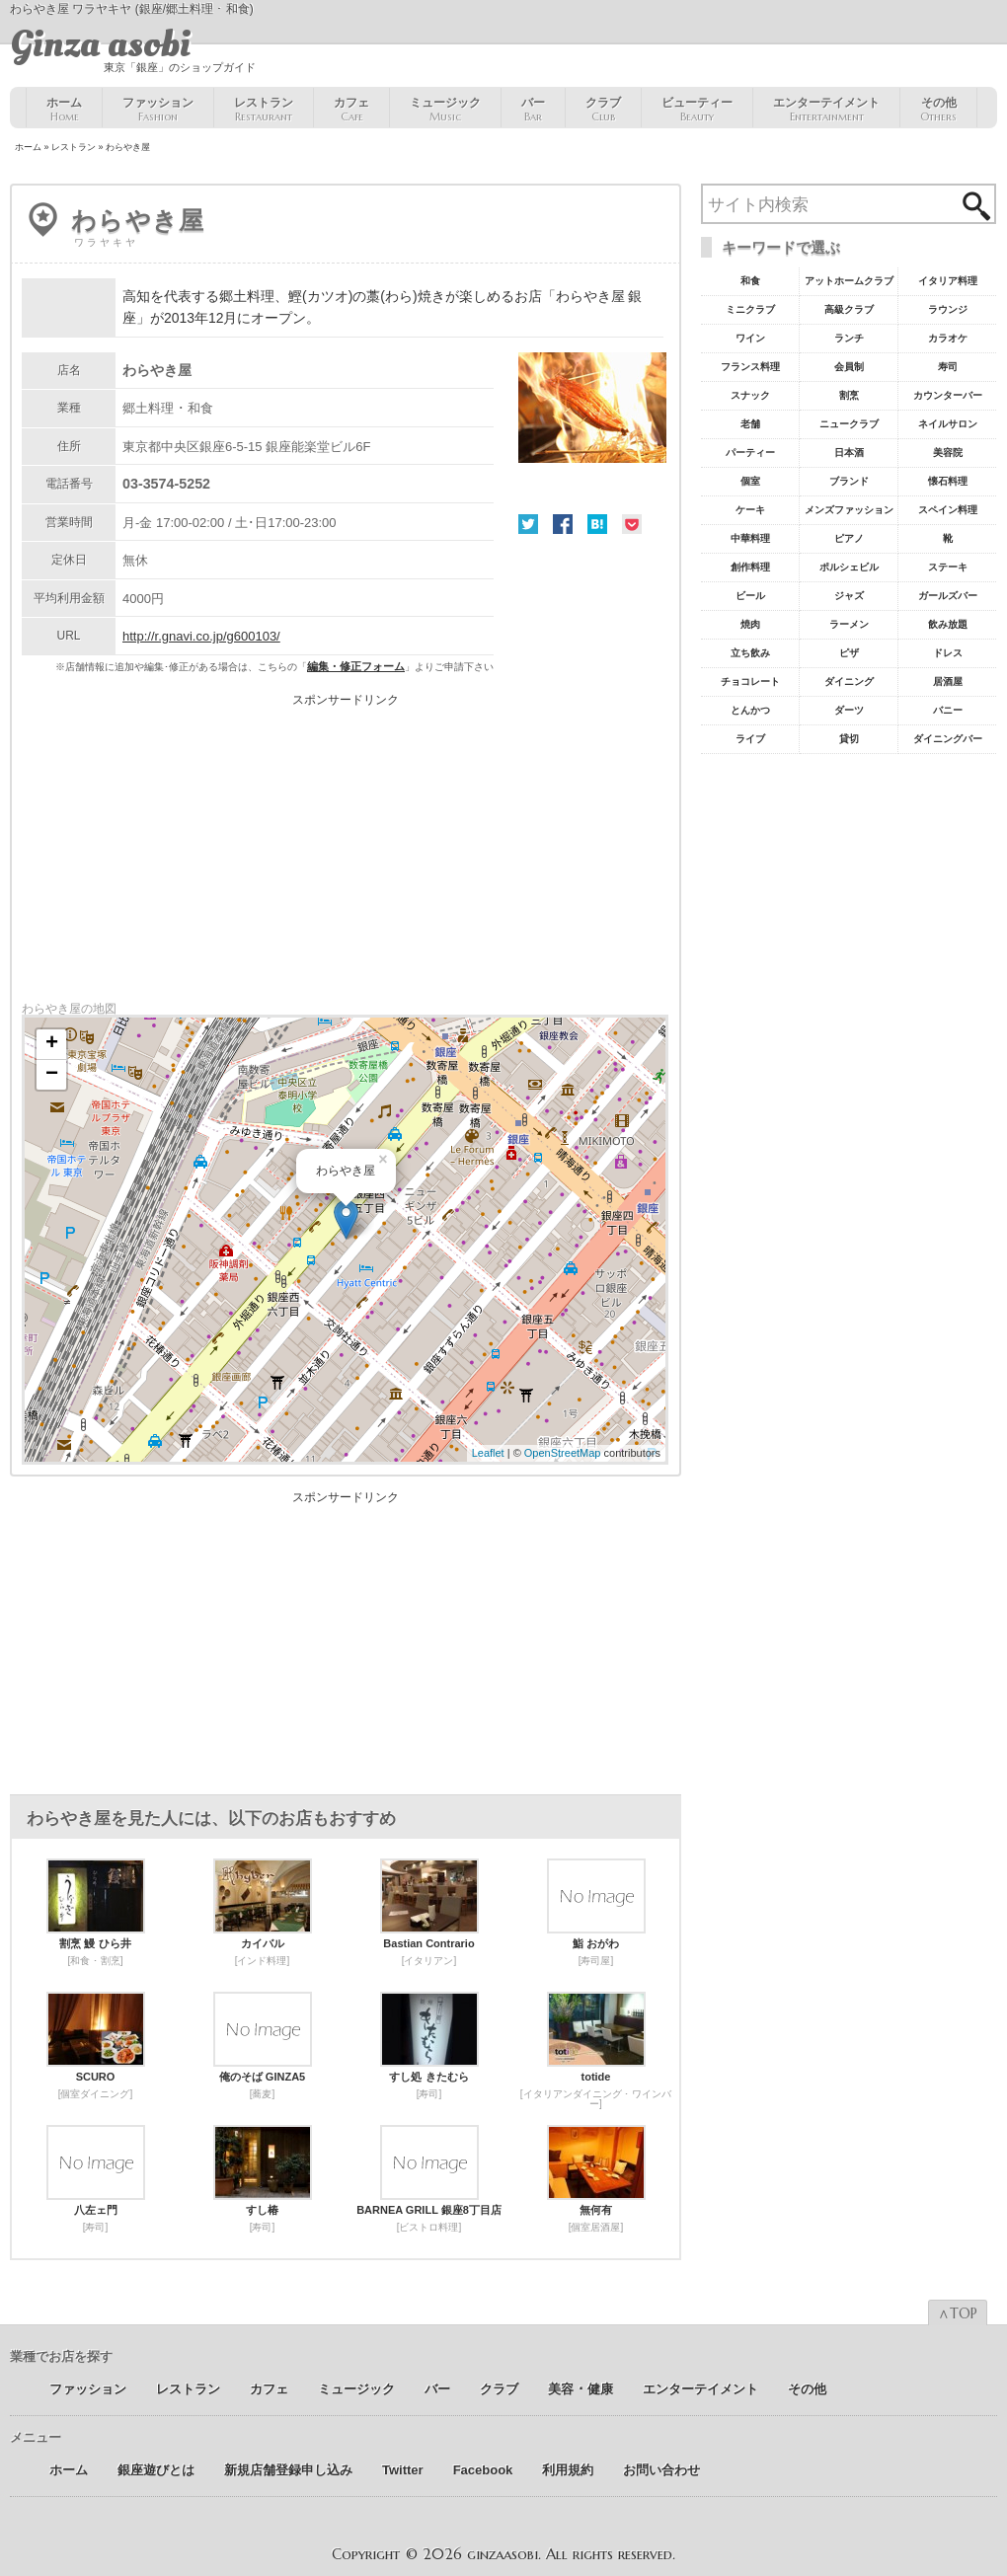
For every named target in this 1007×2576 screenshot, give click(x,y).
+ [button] (51, 1044)
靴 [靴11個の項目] (948, 538)
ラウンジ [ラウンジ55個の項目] (948, 309)
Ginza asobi (100, 44)
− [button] (51, 1075)
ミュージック (445, 109)
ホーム (64, 109)
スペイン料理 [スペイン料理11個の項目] (947, 509)
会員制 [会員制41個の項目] (849, 366)
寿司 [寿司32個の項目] (948, 366)
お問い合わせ (661, 2469)
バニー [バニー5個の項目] (948, 710)
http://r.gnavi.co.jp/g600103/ (201, 636)
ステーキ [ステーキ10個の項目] (948, 567)
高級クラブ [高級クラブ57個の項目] (849, 309)
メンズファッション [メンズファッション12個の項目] (849, 509)
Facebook (563, 524)
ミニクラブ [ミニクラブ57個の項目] (750, 309)
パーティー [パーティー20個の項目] (750, 452)
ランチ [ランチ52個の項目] (849, 338)
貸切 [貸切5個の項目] (849, 738)
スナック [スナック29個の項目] (750, 395)
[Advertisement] (345, 844)
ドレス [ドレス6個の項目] (948, 652)
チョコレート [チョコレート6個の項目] (750, 681)
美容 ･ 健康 (580, 2389)
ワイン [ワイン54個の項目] (750, 338)
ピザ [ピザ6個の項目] (849, 652)
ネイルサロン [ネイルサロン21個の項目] (947, 423)
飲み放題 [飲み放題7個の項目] (948, 624)
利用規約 (567, 2469)
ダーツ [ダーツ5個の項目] (849, 710)
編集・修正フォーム (356, 666)
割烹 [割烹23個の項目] (849, 395)
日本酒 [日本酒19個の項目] (849, 452)
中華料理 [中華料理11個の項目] (750, 538)
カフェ (351, 109)
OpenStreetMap (562, 1453)
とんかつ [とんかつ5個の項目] (750, 710)
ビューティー (697, 109)
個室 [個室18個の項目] (750, 481)
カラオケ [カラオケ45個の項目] (948, 338)
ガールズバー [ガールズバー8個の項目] (947, 595)
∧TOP (957, 2313)
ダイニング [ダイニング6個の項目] (849, 681)
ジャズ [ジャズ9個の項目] (849, 595)
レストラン (263, 109)
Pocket (632, 524)
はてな (597, 524)
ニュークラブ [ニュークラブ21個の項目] (849, 423)
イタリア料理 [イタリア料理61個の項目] (947, 280)
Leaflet (488, 1453)
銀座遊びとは (155, 2469)
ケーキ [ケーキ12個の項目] (750, 509)
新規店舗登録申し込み (288, 2469)
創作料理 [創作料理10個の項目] (750, 567)
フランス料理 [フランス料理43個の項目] (750, 366)
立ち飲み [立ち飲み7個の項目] (750, 652)
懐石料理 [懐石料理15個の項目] (948, 481)
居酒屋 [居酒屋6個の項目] (948, 681)
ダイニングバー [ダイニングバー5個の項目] (947, 738)
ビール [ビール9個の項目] (750, 595)
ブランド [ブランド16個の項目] (849, 481)
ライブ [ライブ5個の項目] (750, 738)
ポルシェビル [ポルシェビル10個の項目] (849, 567)
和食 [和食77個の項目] (750, 280)
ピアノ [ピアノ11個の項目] (849, 538)
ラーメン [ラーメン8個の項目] (849, 624)
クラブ (603, 109)
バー (533, 109)
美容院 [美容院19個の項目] (948, 452)
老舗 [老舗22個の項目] (750, 423)
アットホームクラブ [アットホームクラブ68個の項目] (849, 280)
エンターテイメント (826, 109)
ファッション (158, 109)
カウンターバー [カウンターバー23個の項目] (947, 395)
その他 (938, 109)
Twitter (528, 524)
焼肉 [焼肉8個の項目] (750, 624)
